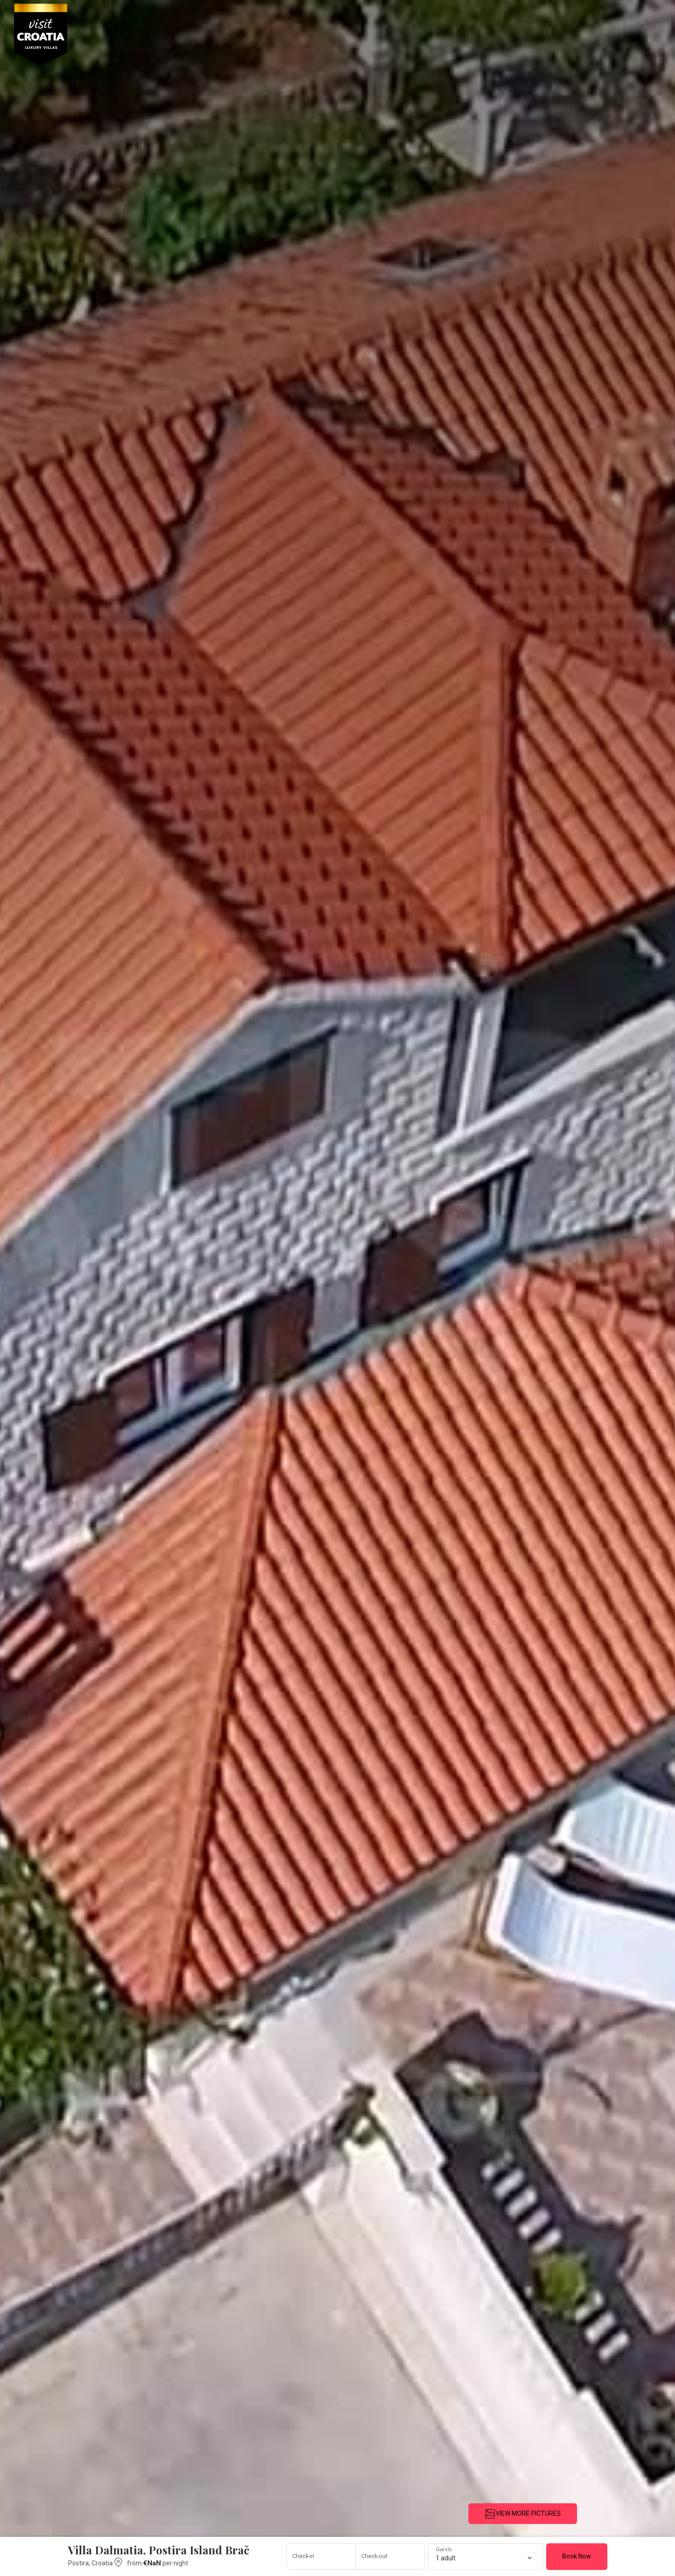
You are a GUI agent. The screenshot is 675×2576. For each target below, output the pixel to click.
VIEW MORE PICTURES (523, 2513)
